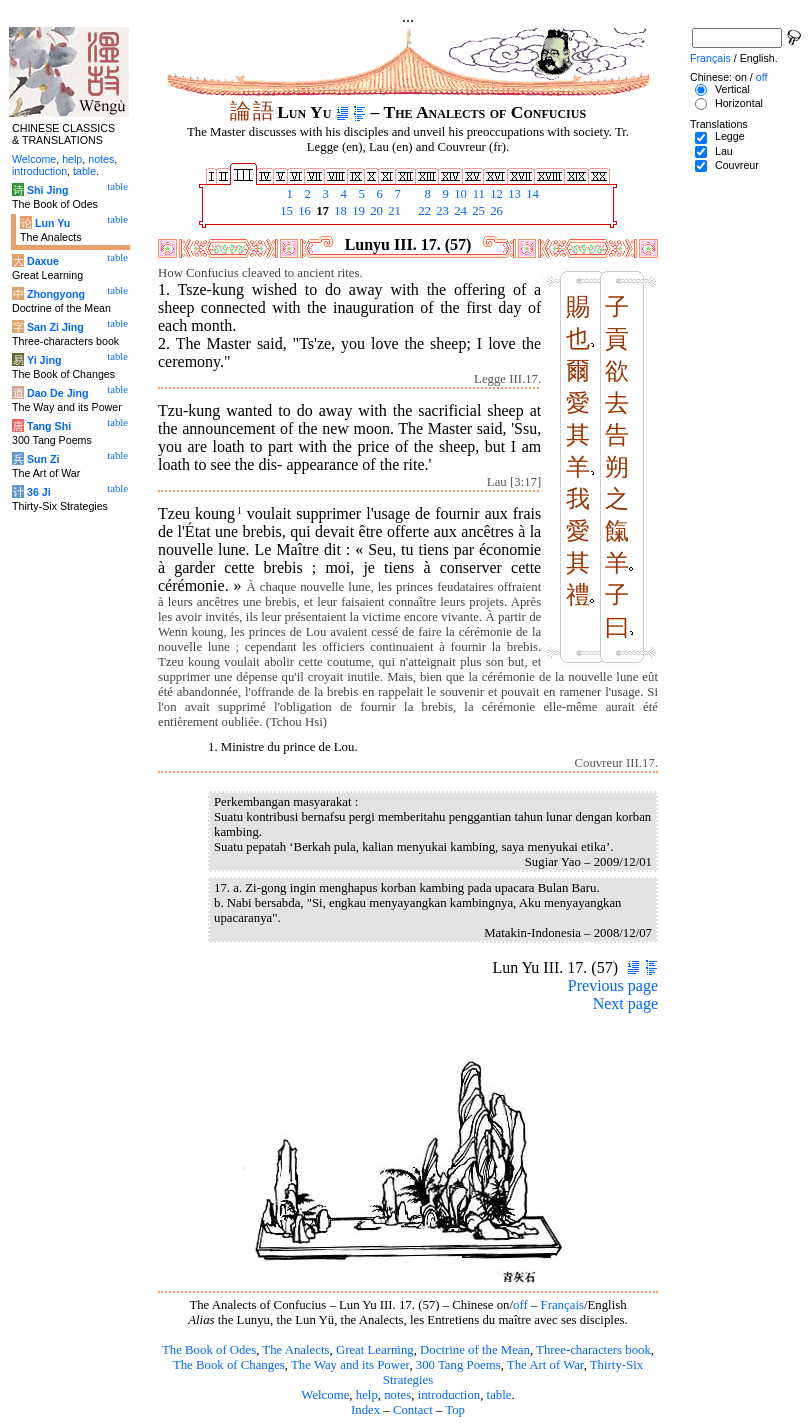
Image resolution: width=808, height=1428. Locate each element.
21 (393, 211)
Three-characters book (593, 1350)
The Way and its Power (350, 1365)
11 (477, 194)
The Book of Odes (209, 1350)
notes (397, 1395)
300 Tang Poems (458, 1365)
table (499, 1395)
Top (455, 1410)
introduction (449, 1395)
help (367, 1395)
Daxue (43, 261)
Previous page (613, 985)
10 (459, 194)
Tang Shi (49, 426)
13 (513, 194)
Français (562, 1305)
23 (441, 211)
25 (477, 211)
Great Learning (375, 1350)
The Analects (295, 1350)
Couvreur (737, 165)
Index (365, 1410)
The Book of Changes (229, 1365)
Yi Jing (44, 360)
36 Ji (39, 492)
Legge (730, 136)
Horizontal (739, 103)
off (520, 1305)
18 (339, 211)
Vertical (732, 89)
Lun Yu (52, 223)
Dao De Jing (58, 393)
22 (423, 211)
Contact (413, 1410)
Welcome (325, 1395)
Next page (625, 1003)
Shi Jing (47, 190)
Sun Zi (43, 459)
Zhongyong (56, 294)
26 (495, 211)
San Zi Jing (55, 327)
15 (285, 211)
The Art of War (545, 1365)
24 (459, 211)
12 (495, 194)
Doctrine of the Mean (475, 1350)
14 (531, 194)
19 (357, 211)
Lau (724, 151)
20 (375, 211)
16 (303, 211)
